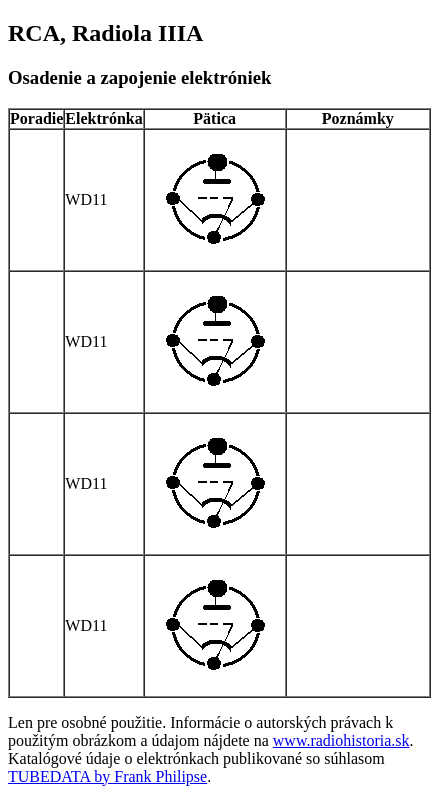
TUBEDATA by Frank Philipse (107, 776)
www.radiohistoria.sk (341, 740)
